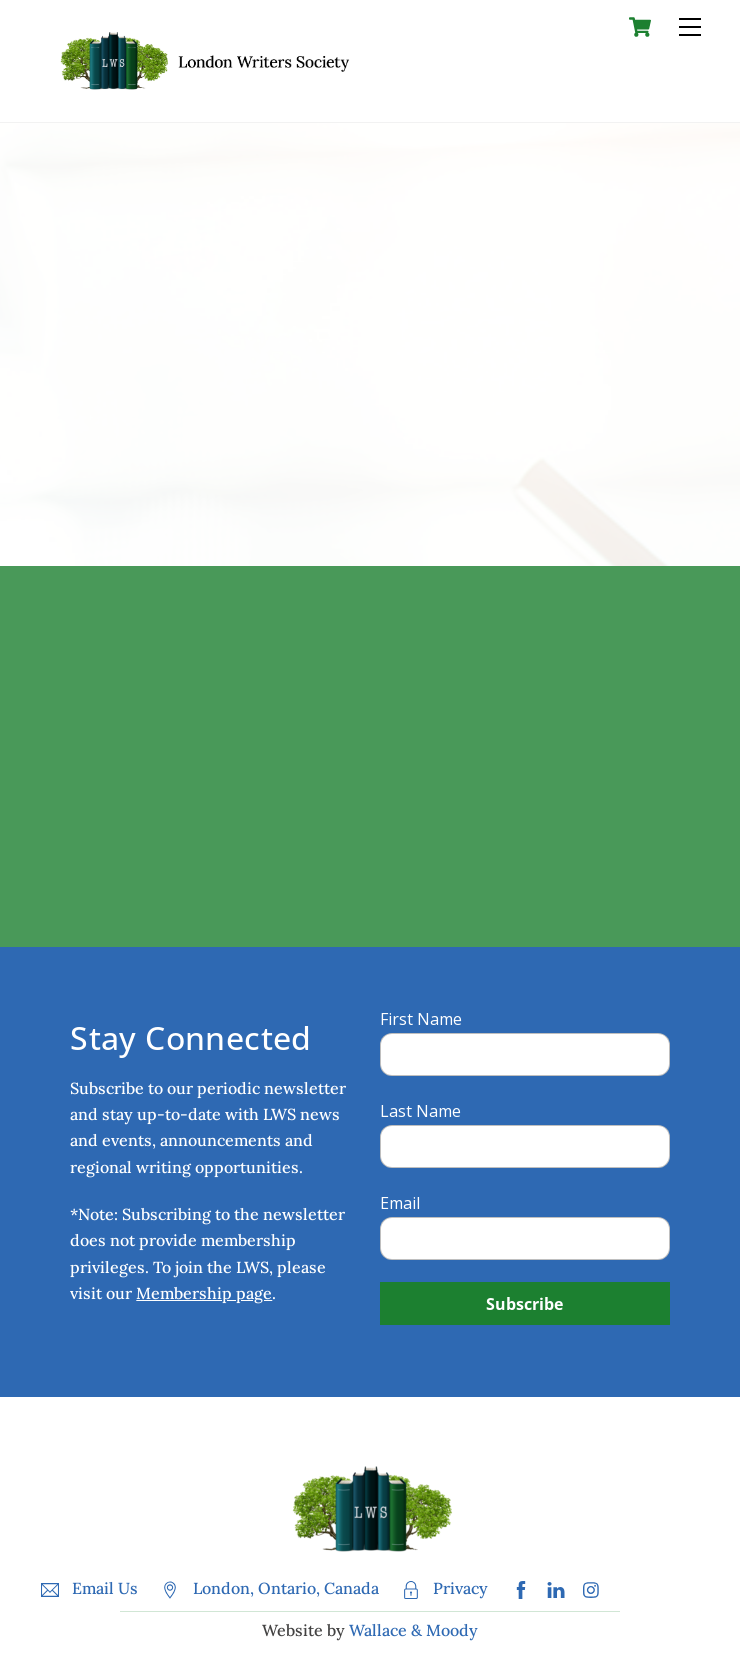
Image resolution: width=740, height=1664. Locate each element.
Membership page (204, 1293)
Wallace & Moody (413, 1630)
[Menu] (690, 27)
